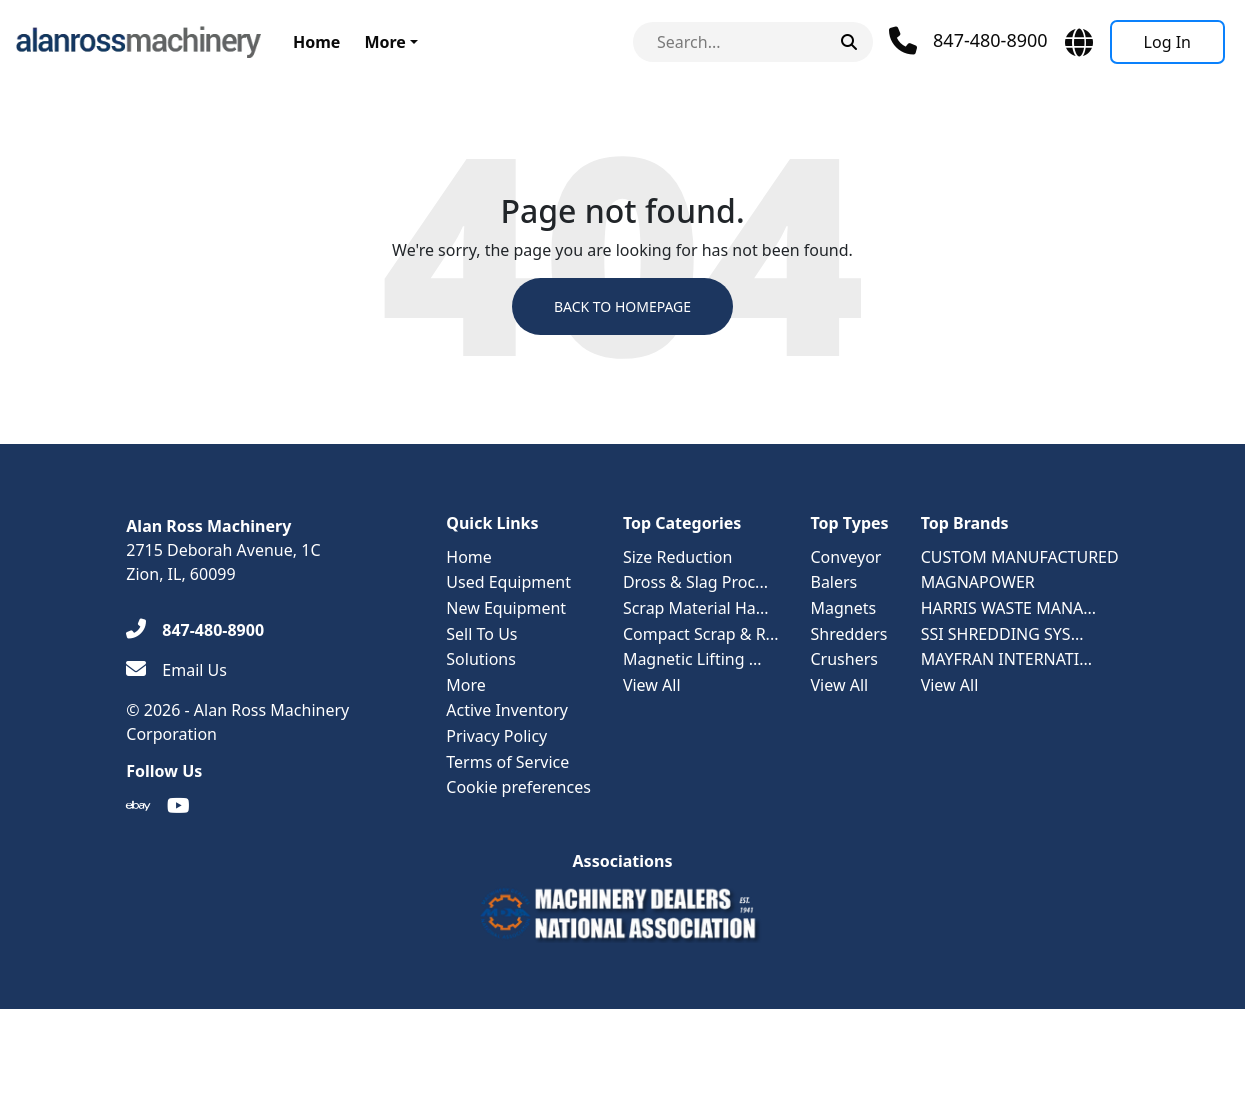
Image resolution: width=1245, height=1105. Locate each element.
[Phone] (968, 41)
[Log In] (1167, 42)
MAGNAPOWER (978, 582)
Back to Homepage (622, 306)
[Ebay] (138, 806)
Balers (833, 582)
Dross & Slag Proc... (695, 582)
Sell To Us (481, 634)
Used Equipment (508, 582)
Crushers (843, 659)
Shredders (848, 634)
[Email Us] (176, 670)
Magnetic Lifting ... (692, 659)
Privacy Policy (496, 736)
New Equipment (506, 608)
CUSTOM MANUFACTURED (1020, 557)
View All (652, 685)
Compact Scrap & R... (701, 634)
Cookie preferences (518, 787)
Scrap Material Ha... (696, 608)
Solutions (481, 659)
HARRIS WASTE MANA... (1009, 608)
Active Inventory (507, 710)
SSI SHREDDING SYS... (1002, 634)
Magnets (843, 608)
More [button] (384, 42)
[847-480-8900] (195, 630)
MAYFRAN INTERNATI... (1006, 659)
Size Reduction (677, 557)
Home (316, 42)
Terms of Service (507, 762)
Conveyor (845, 557)
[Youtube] (178, 806)
